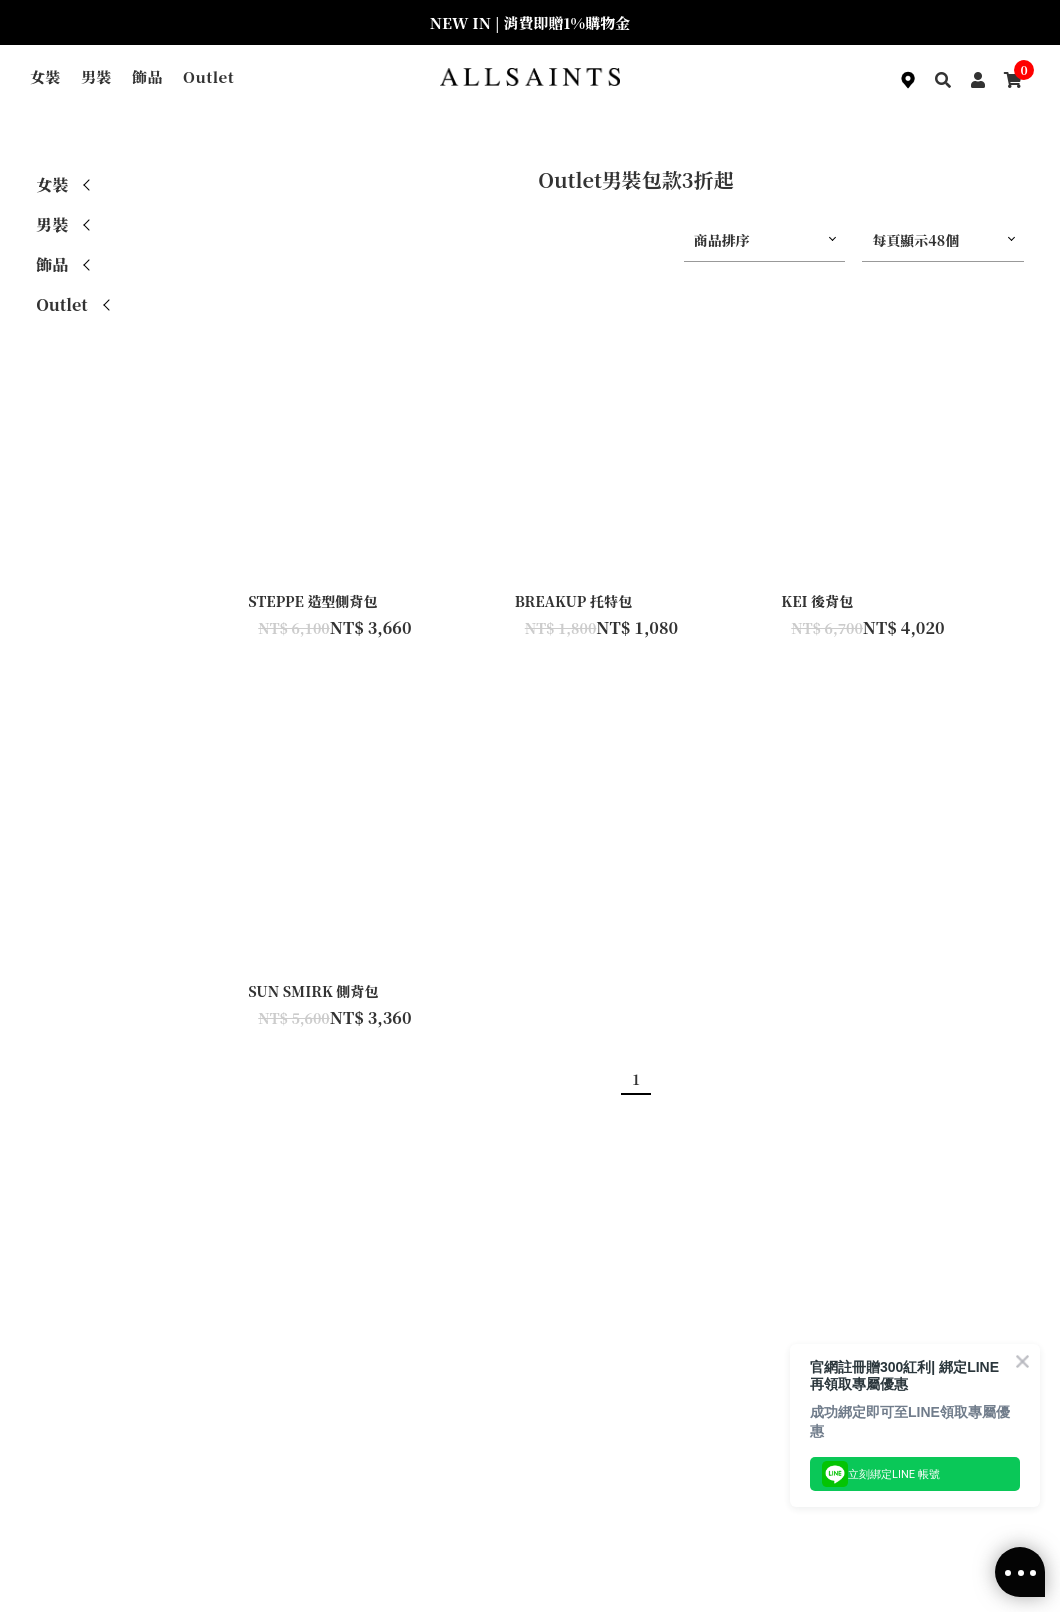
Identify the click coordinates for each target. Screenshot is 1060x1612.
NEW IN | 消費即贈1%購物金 (530, 22)
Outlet (208, 76)
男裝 (96, 76)
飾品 (147, 76)
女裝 (45, 76)
